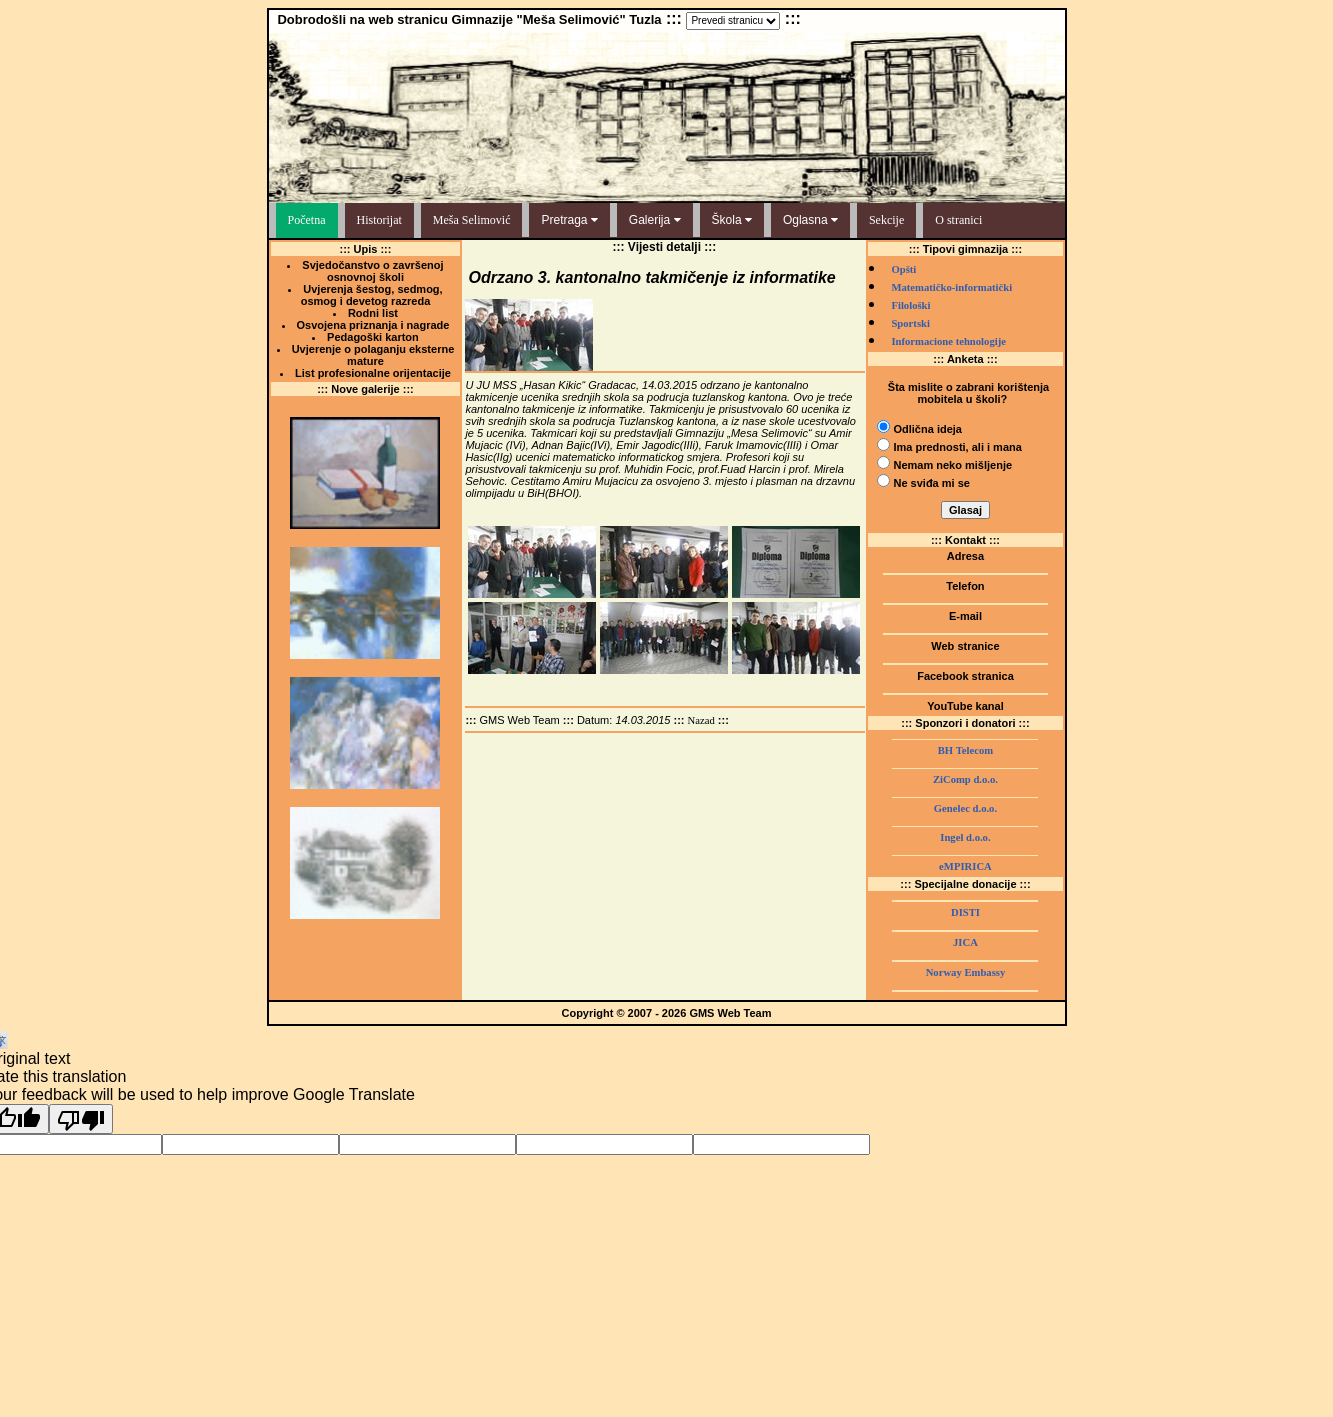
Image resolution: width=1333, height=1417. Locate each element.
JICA (965, 942)
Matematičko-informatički (951, 287)
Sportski (910, 323)
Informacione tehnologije (948, 341)
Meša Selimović (472, 220)
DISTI (965, 912)
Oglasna (810, 220)
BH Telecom (965, 750)
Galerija (655, 220)
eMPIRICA (965, 866)
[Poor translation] (81, 1119)
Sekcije (886, 220)
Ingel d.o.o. (965, 837)
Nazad (701, 720)
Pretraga (569, 220)
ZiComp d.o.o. (965, 779)
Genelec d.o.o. (965, 808)
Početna (307, 220)
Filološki (910, 305)
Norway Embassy (966, 972)
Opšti (903, 269)
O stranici (958, 220)
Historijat (379, 220)
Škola (732, 220)
